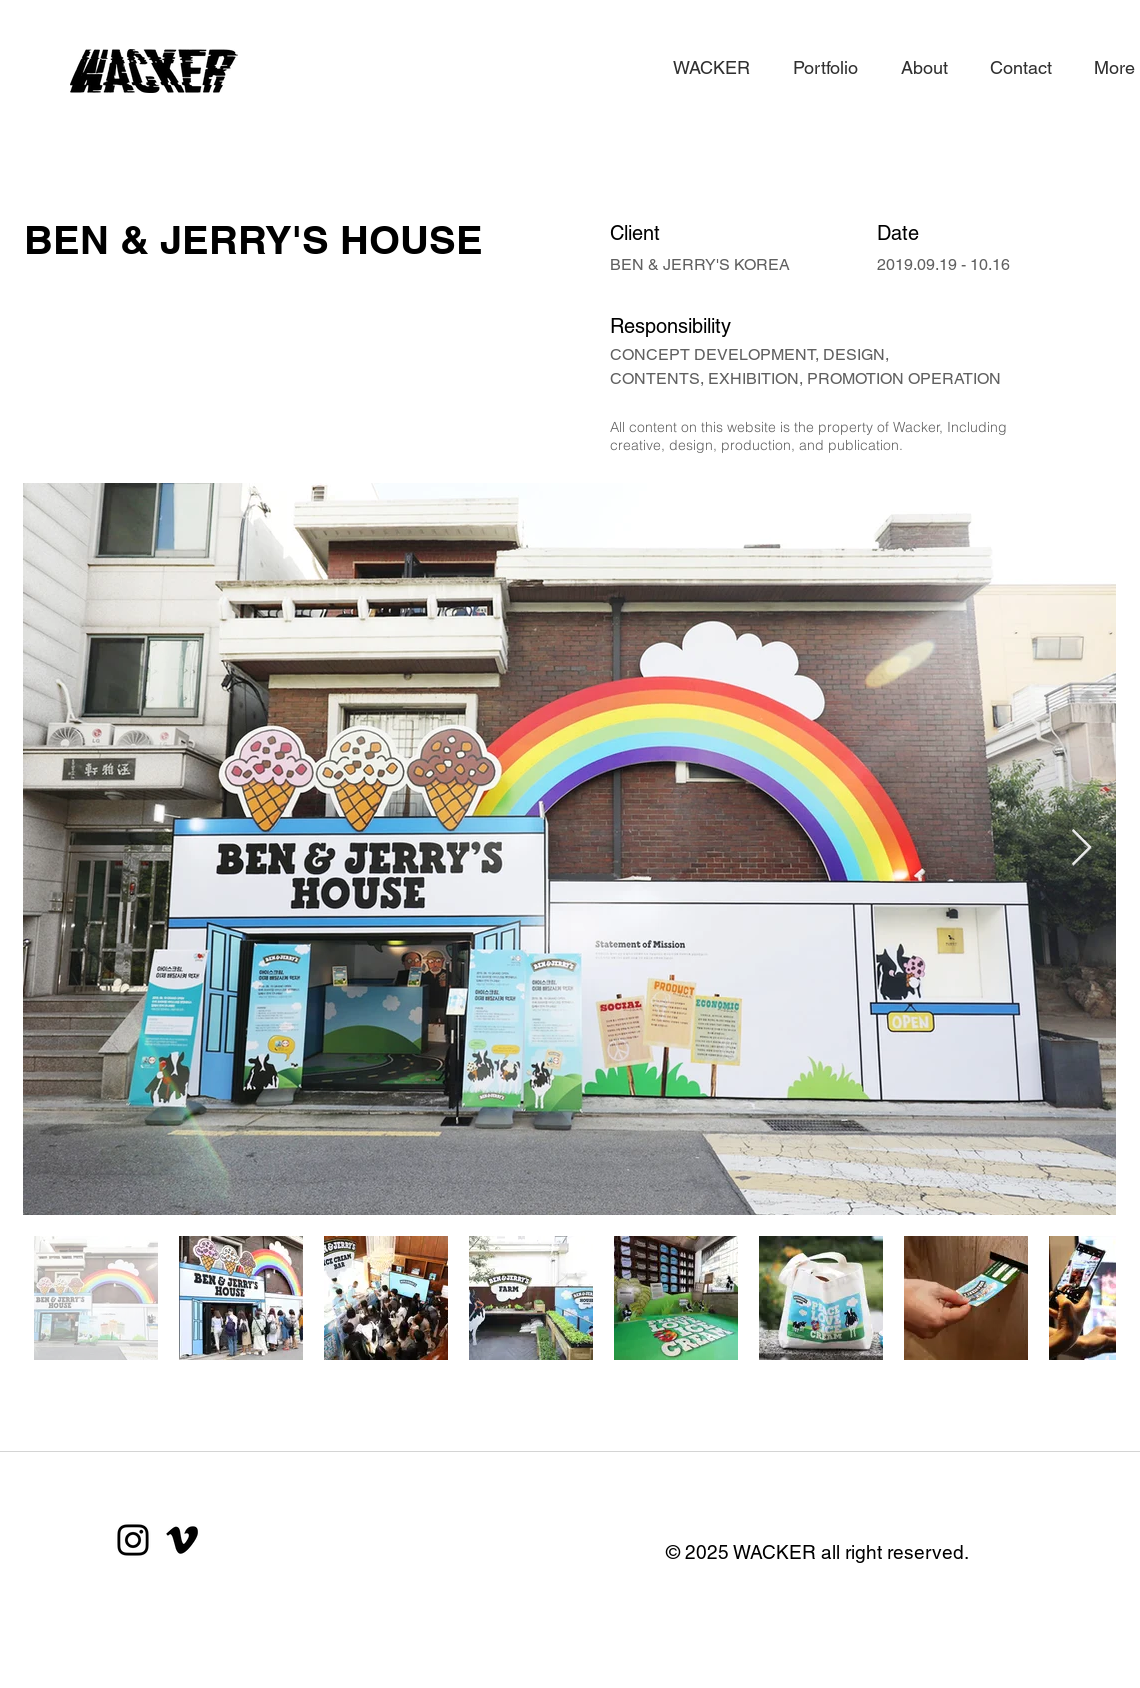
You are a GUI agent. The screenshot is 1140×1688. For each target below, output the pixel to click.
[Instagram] (133, 1540)
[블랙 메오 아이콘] (182, 1540)
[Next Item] (1081, 848)
